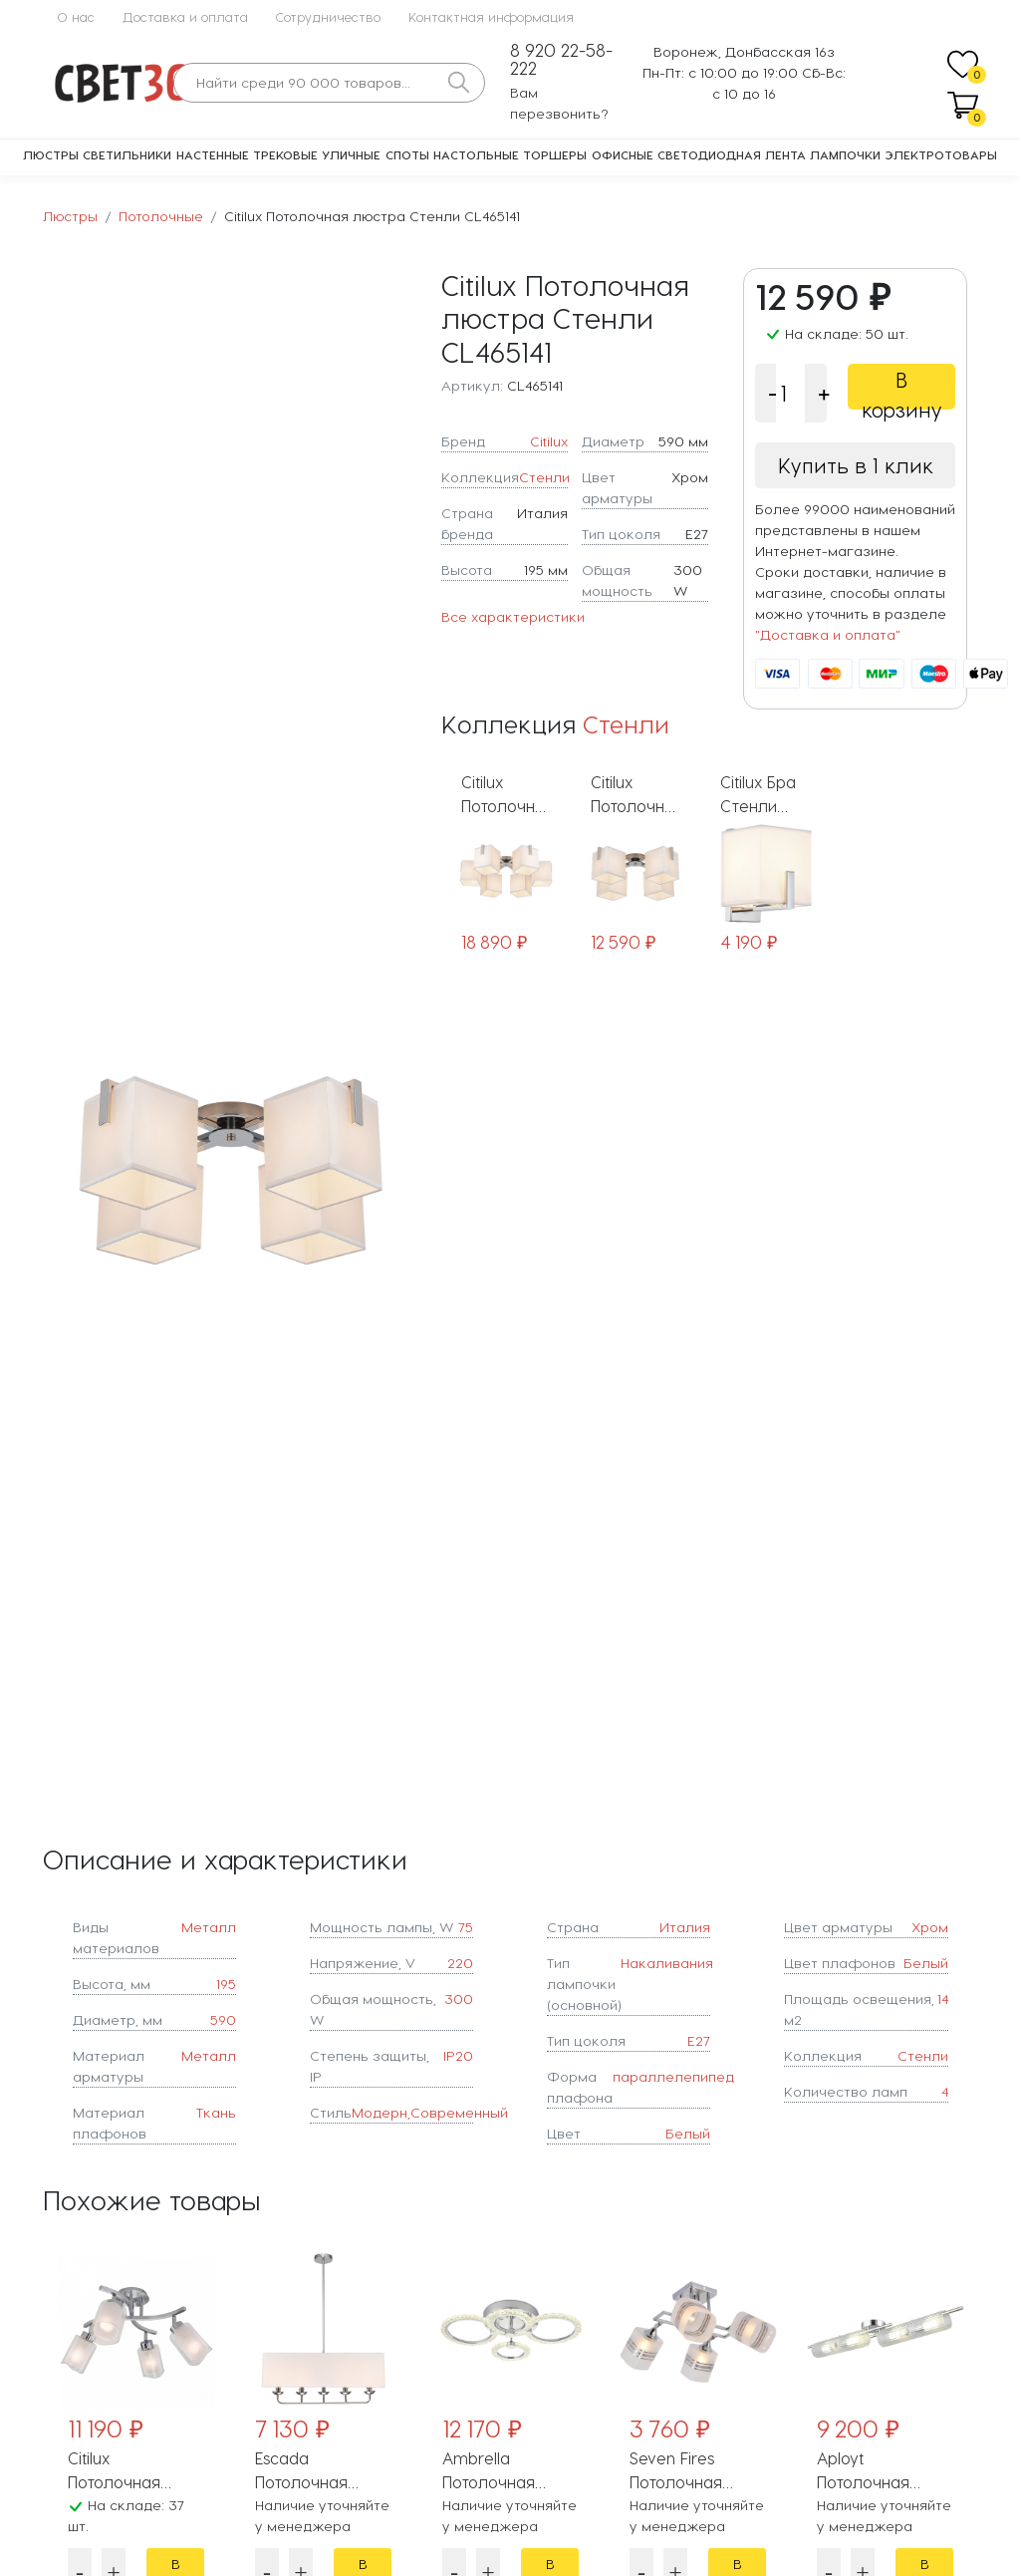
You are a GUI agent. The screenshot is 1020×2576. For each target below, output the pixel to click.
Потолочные (161, 215)
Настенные (212, 154)
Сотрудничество (328, 16)
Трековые (285, 154)
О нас (76, 16)
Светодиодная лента (731, 154)
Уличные (351, 154)
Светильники (127, 154)
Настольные (476, 154)
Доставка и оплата (185, 16)
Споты (407, 154)
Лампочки (845, 154)
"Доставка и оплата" (827, 634)
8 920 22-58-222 (561, 59)
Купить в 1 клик (855, 465)
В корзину (902, 389)
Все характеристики (513, 616)
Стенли (544, 476)
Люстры (51, 154)
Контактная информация (491, 16)
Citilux (549, 440)
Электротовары (941, 154)
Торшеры (555, 154)
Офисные (622, 154)
